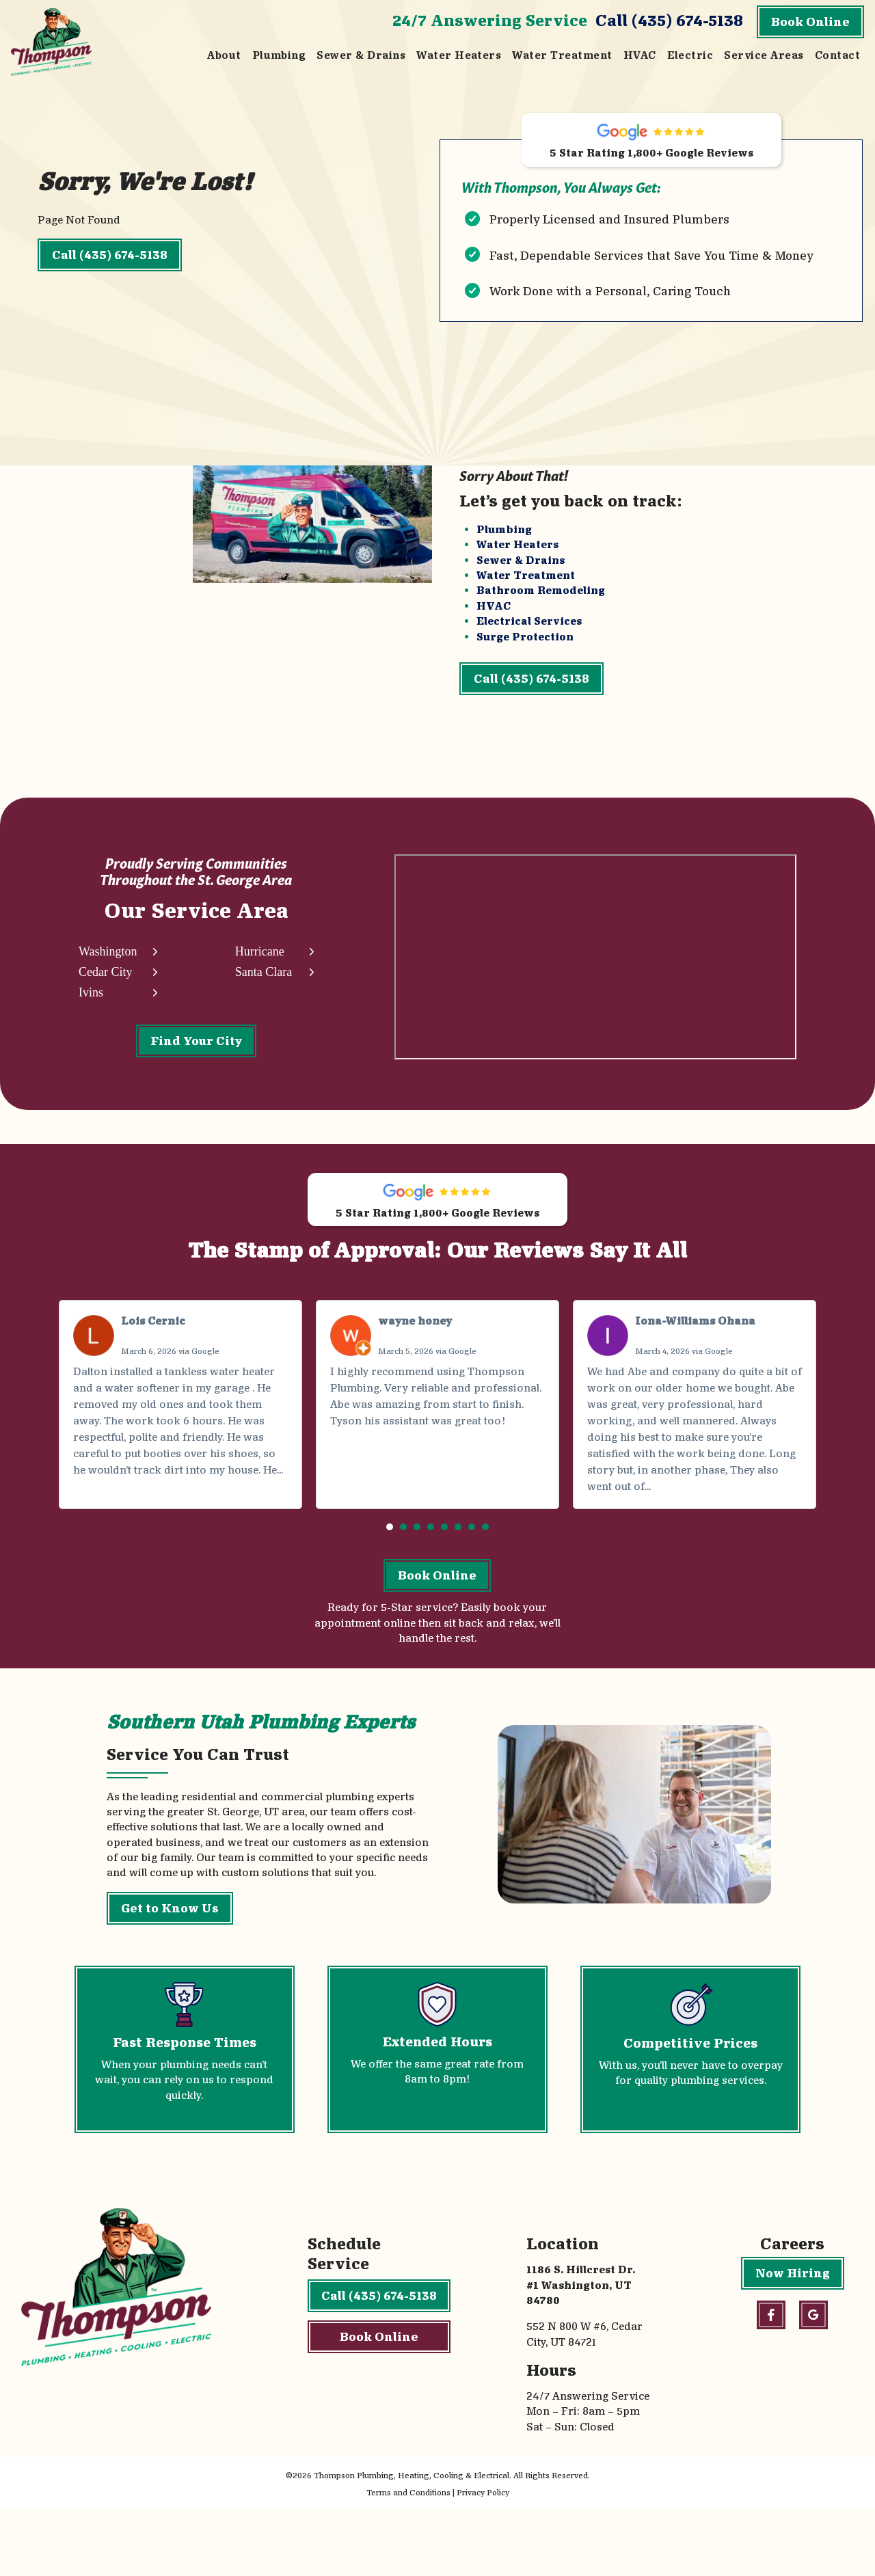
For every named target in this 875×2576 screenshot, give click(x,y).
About (224, 55)
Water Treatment (562, 55)
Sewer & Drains (361, 55)
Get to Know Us (170, 1974)
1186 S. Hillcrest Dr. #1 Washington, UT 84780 (580, 2351)
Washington (108, 981)
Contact (837, 55)
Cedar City (106, 1002)
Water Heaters (458, 55)
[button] (389, 1578)
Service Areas (763, 55)
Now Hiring (792, 2339)
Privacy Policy (483, 2558)
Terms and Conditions (408, 2558)
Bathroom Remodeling (540, 607)
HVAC (639, 55)
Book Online (810, 21)
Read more (104, 1538)
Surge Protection (525, 653)
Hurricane (258, 981)
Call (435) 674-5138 (669, 20)
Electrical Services (529, 638)
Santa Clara (262, 1002)
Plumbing (279, 55)
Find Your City (195, 1070)
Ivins (91, 1022)
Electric (690, 55)
